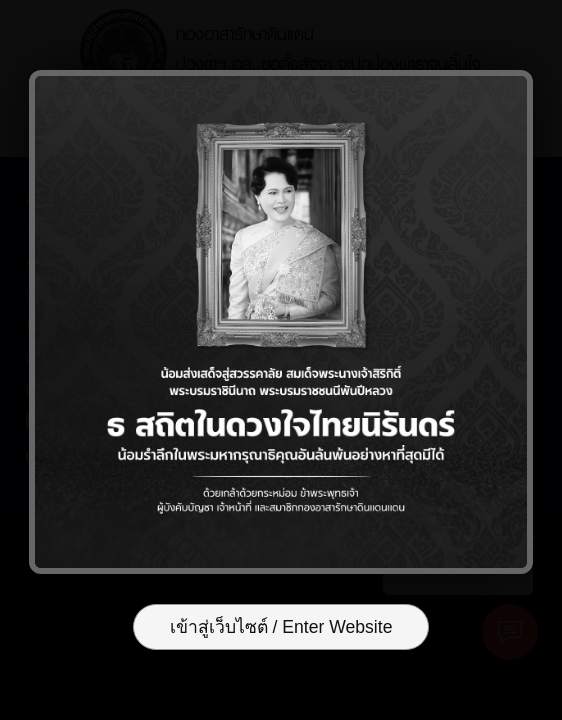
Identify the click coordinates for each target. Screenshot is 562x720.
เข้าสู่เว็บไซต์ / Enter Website (281, 627)
